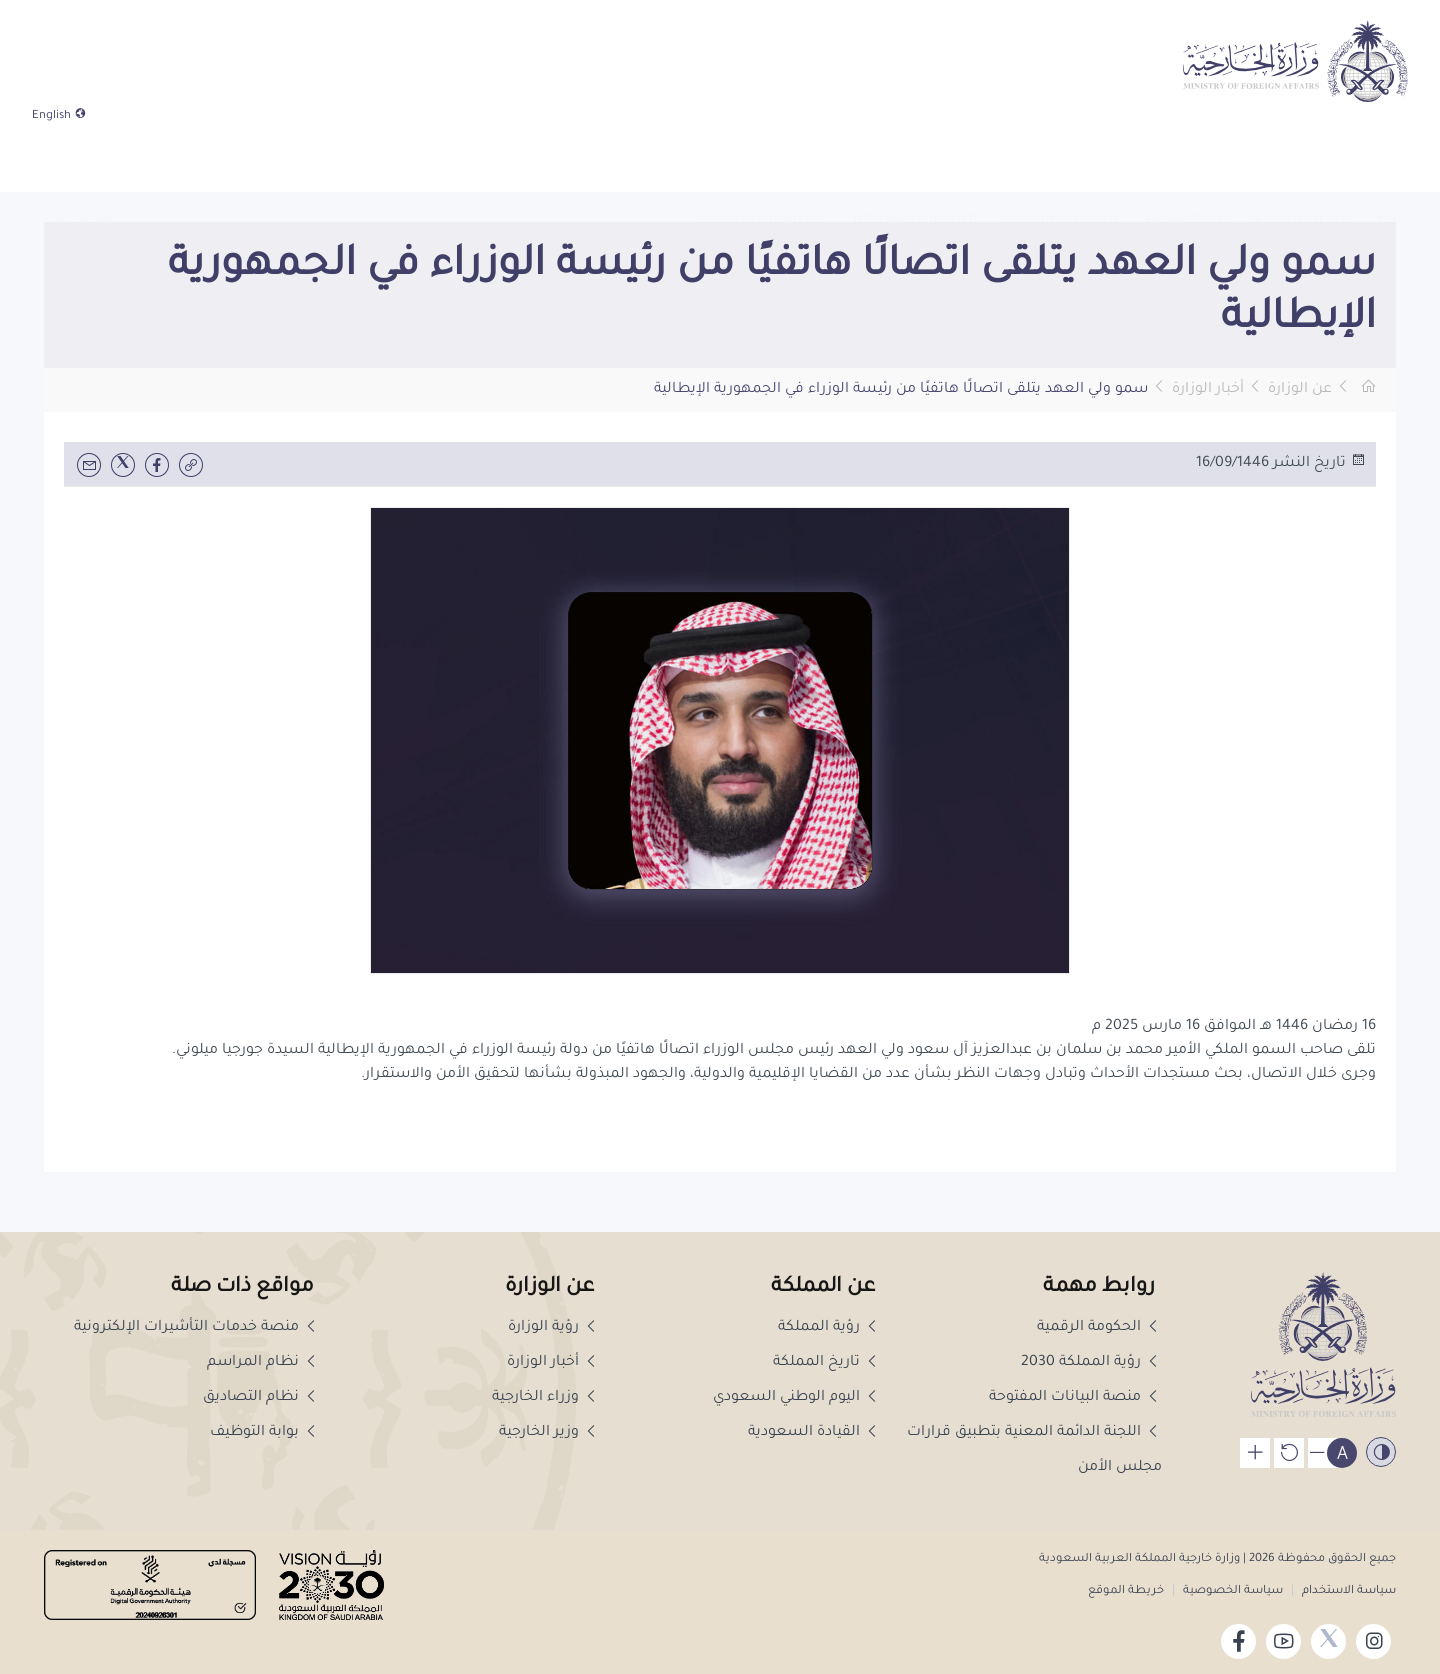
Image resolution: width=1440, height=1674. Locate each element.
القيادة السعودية (814, 1433)
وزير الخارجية (549, 1433)
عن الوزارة (1300, 390)
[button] (52, 161)
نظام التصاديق (261, 1398)
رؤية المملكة (829, 1328)
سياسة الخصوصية (1233, 1591)
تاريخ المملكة (827, 1363)
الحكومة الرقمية (1099, 1328)
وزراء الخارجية (546, 1398)
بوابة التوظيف (265, 1433)
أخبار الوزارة (1208, 390)
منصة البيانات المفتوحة (1075, 1398)
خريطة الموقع (1126, 1591)
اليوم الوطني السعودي (797, 1398)
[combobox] (91, 162)
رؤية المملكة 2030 (1091, 1363)
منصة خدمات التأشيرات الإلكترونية (197, 1328)
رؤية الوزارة (554, 1328)
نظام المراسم (263, 1363)
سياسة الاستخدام (1347, 1591)
